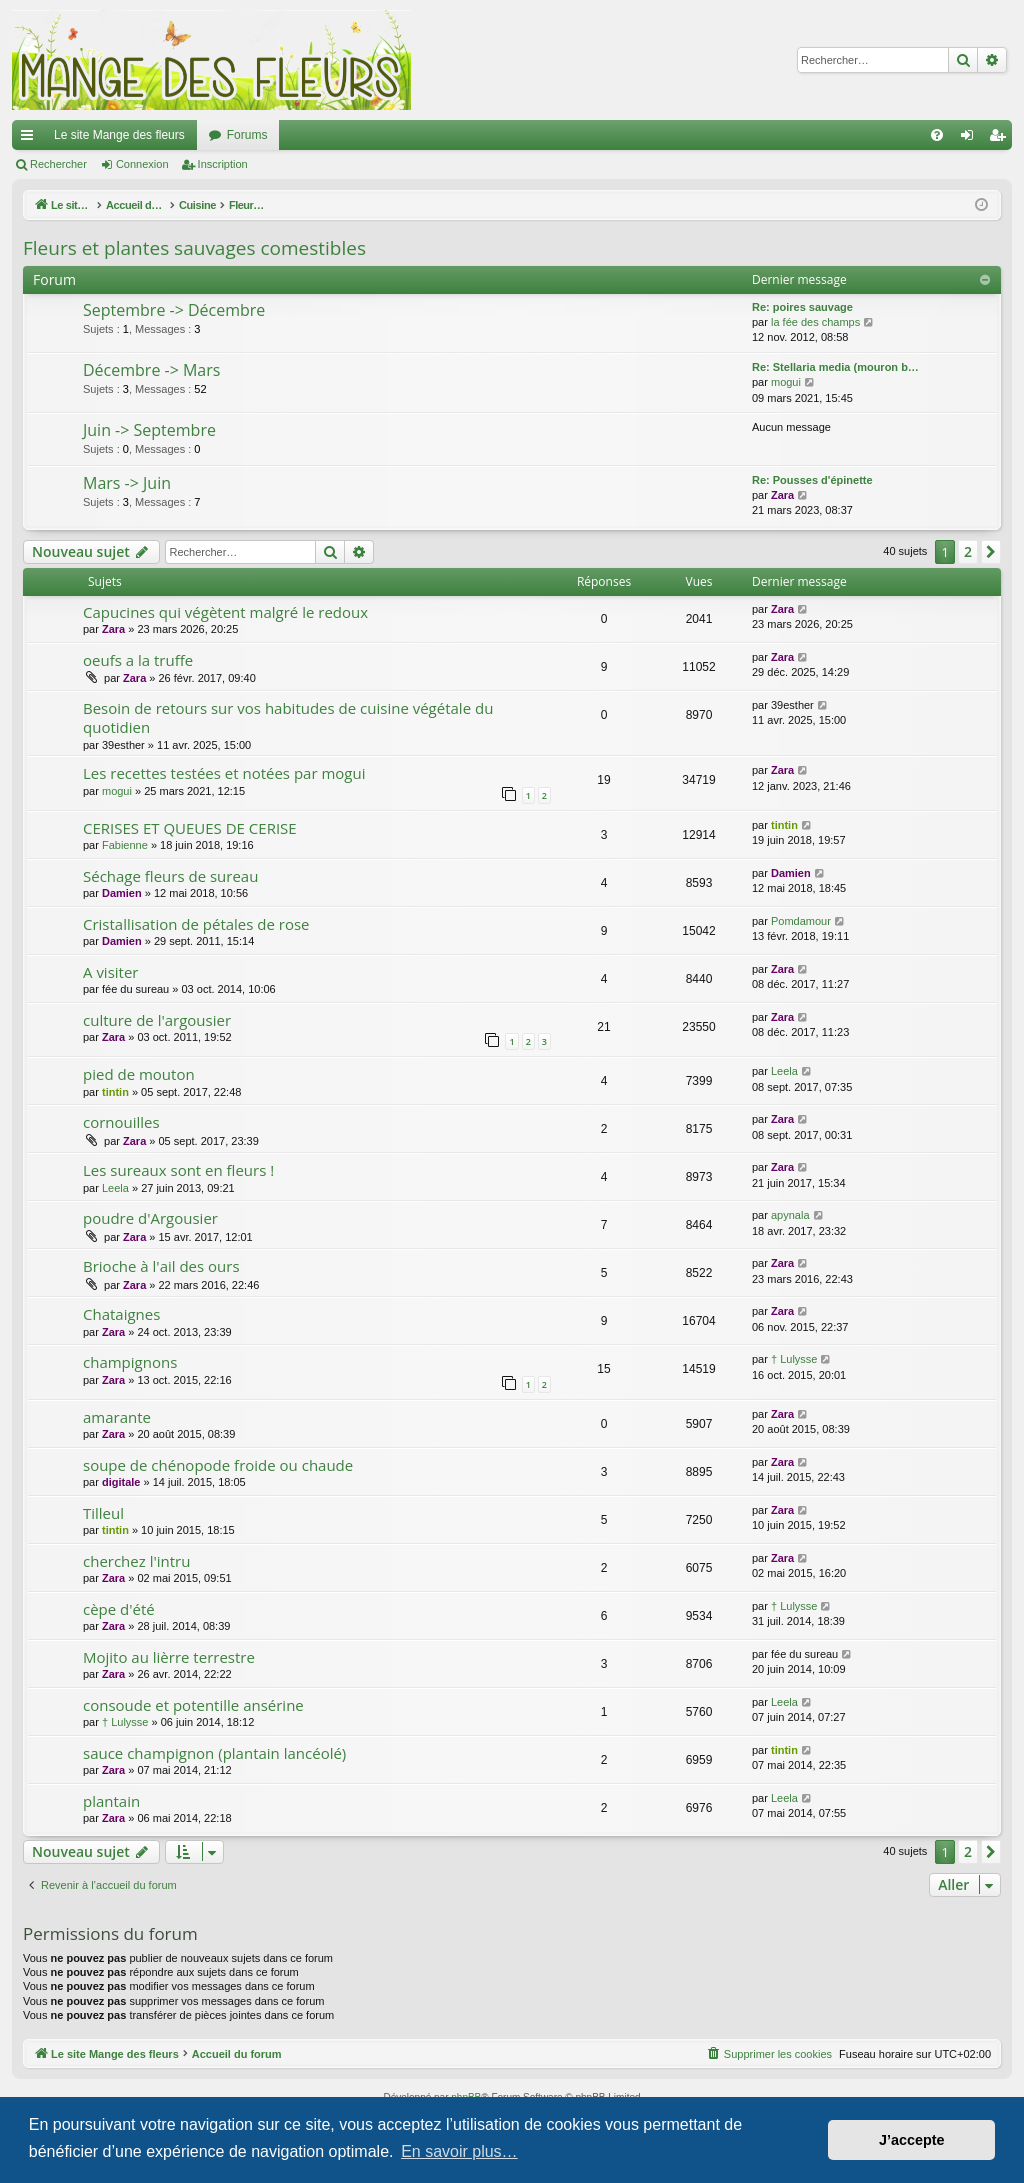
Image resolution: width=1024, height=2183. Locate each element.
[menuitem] (937, 135)
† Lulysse (794, 1359)
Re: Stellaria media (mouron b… (835, 367)
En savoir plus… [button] (459, 2151)
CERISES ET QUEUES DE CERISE (190, 828)
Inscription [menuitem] (1001, 139)
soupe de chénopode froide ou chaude (218, 1465)
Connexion (142, 164)
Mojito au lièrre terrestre (169, 1657)
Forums (247, 135)
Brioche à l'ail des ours (161, 1266)
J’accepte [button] (912, 2140)
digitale (121, 1482)
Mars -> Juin (127, 483)
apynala (790, 1215)
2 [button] (968, 551)
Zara (782, 495)
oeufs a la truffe (138, 660)
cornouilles (121, 1122)
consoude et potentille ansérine (193, 1705)
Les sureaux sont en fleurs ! (178, 1170)
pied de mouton (139, 1074)
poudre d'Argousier (150, 1218)
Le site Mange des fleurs (119, 135)
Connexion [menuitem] (971, 139)
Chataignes (121, 1314)
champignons (130, 1362)
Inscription (223, 164)
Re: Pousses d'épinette (812, 480)
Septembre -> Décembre (174, 310)
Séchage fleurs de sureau (170, 876)
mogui (786, 382)
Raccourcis (31, 139)
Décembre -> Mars (151, 370)
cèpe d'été (119, 1609)
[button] (991, 552)
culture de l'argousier (157, 1020)
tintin (784, 825)
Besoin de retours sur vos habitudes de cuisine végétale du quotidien (288, 717)
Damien (122, 893)
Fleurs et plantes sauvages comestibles (194, 248)
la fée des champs (815, 322)
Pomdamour (801, 921)
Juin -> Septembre (149, 430)
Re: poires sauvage (802, 307)
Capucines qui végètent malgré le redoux (225, 612)
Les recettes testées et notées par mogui (224, 773)
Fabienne (125, 845)
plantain (111, 1801)
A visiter (111, 972)
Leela (784, 1071)
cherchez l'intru (136, 1561)
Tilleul (103, 1513)
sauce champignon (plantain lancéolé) (214, 1753)
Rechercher (58, 164)
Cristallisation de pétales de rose (196, 924)
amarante (117, 1417)
